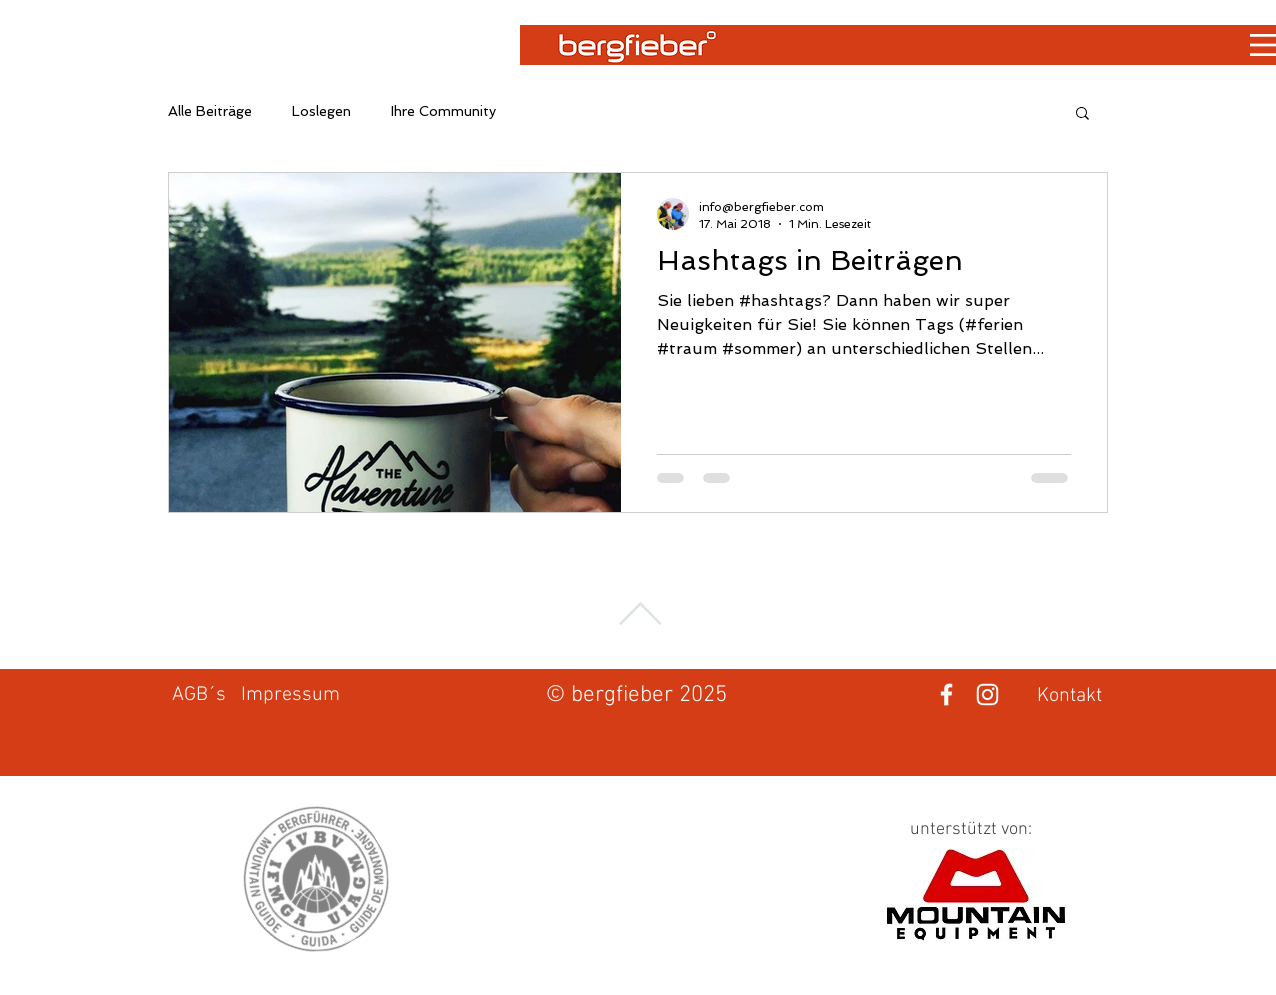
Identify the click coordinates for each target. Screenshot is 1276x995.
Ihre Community (443, 111)
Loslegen (321, 111)
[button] (1082, 114)
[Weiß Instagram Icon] (987, 694)
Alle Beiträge (210, 111)
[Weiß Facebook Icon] (946, 694)
